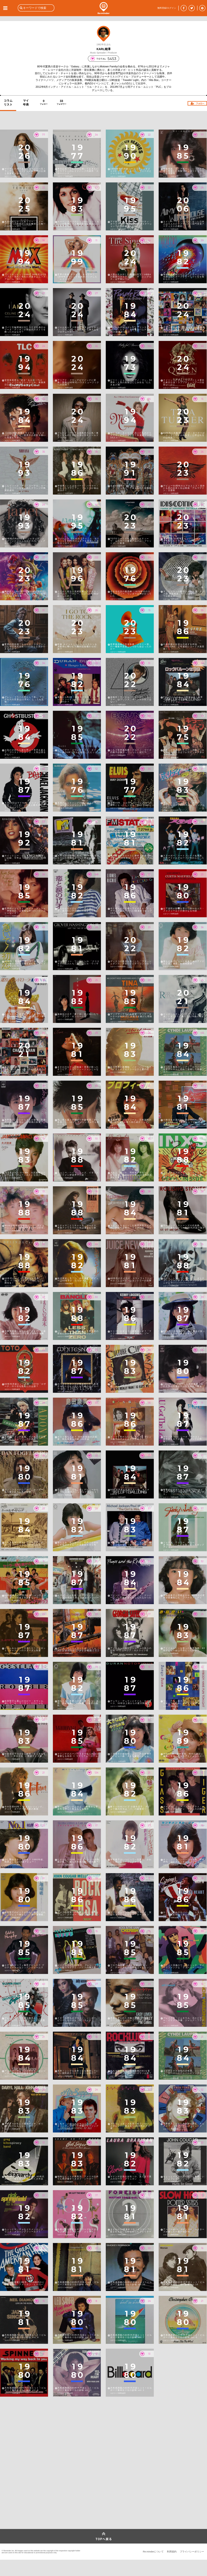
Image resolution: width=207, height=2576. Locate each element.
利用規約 (172, 2551)
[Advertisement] (24, 2448)
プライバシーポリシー (192, 2551)
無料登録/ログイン (166, 8)
